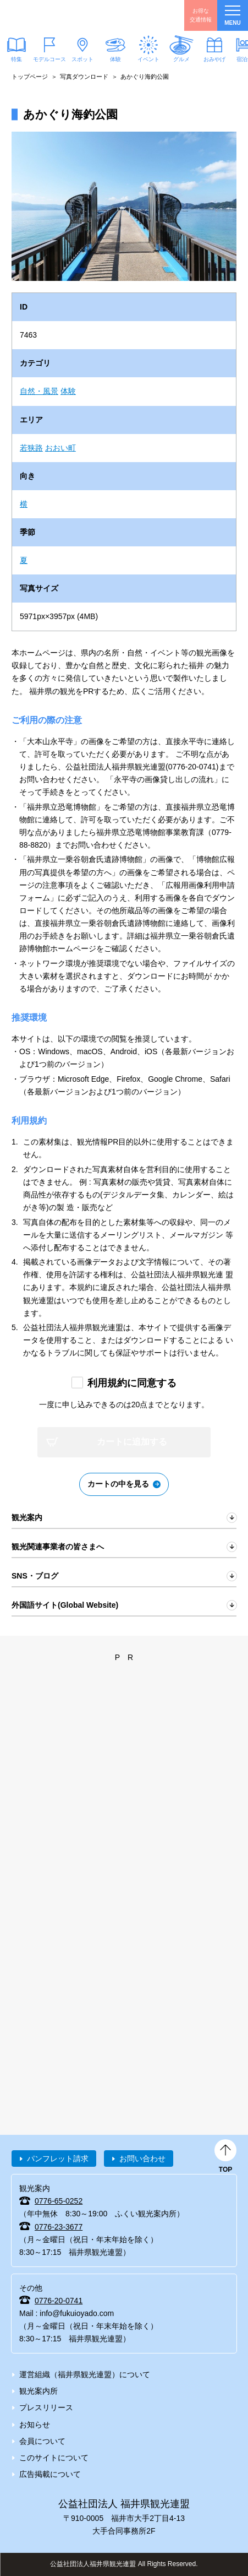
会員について (42, 2441)
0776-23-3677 (58, 2226)
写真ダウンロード (84, 76)
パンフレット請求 (58, 2158)
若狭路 (31, 447)
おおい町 (60, 447)
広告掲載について (50, 2474)
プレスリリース (46, 2407)
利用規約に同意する (132, 1383)
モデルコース (49, 59)
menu (232, 16)
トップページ (30, 76)
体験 (115, 59)
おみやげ (214, 59)
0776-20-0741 (58, 2300)
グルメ (181, 59)
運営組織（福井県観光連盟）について (84, 2374)
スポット (82, 59)
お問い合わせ (142, 2158)
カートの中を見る (118, 1483)
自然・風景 (39, 391)
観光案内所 (38, 2391)
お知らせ (34, 2424)
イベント (148, 59)
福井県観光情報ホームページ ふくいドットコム (60, 15)
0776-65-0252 (58, 2201)
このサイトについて (54, 2457)
